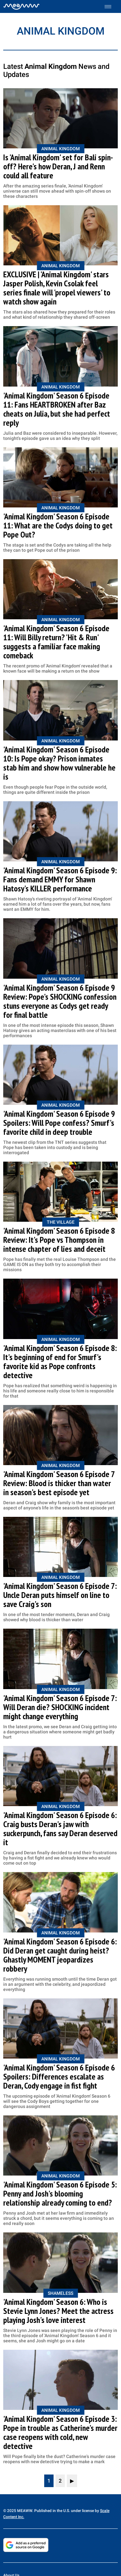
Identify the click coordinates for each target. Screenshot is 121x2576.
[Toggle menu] (111, 6)
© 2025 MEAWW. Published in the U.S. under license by (51, 2510)
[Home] (21, 6)
